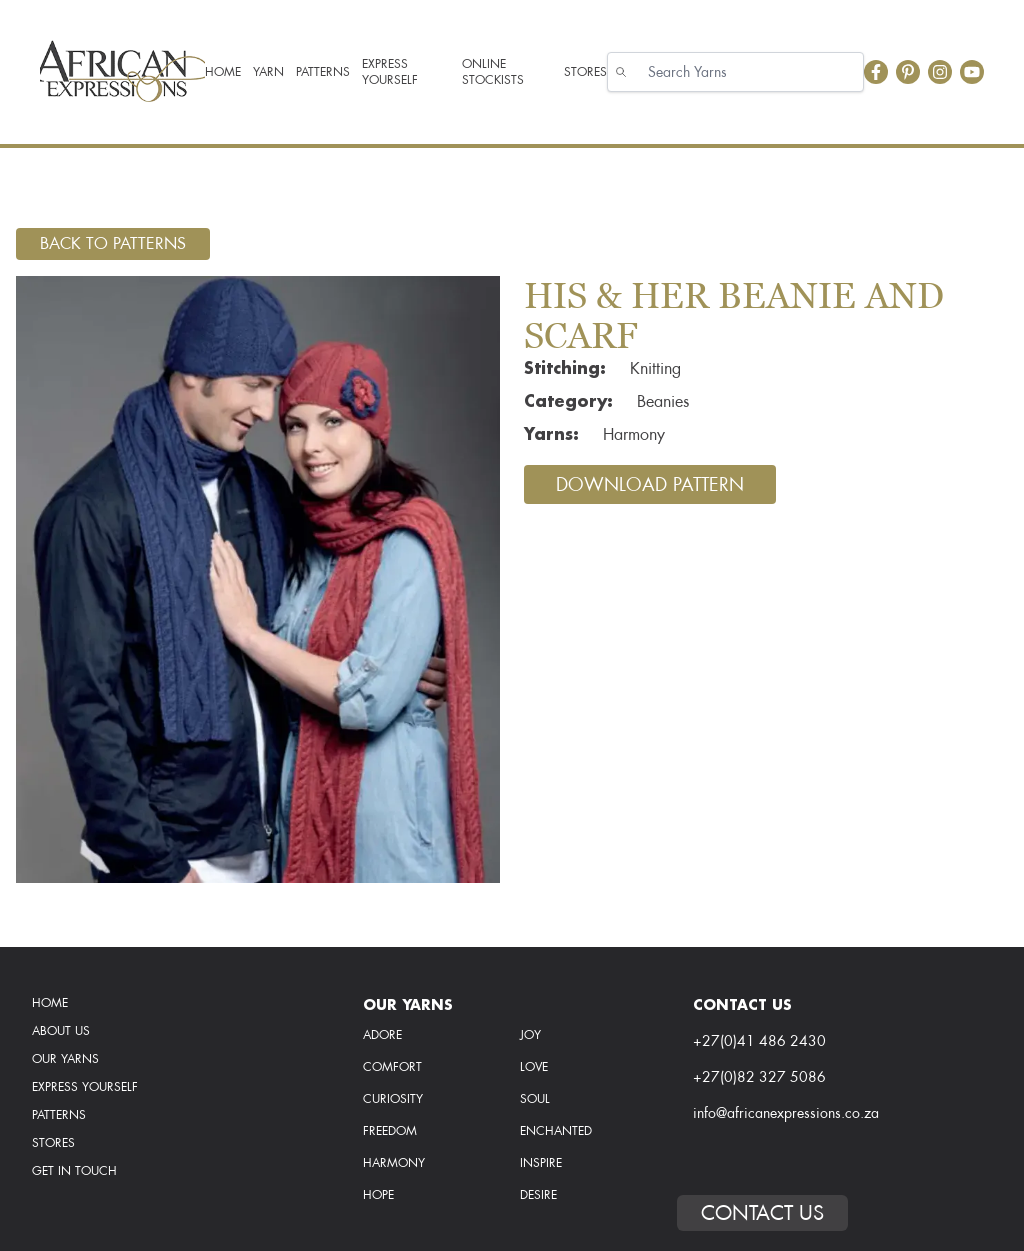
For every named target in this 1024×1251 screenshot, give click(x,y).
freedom (390, 1131)
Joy (530, 1035)
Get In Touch (74, 1171)
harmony (394, 1163)
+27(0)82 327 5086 (759, 1077)
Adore (382, 1035)
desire (538, 1195)
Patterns (59, 1115)
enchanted (556, 1131)
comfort (392, 1067)
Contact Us (762, 1213)
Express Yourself (85, 1087)
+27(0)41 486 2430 (759, 1041)
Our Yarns (65, 1059)
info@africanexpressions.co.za (786, 1113)
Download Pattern (650, 484)
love (534, 1067)
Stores (53, 1143)
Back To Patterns (113, 243)
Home (50, 1003)
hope (378, 1195)
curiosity (393, 1099)
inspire (541, 1163)
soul (535, 1099)
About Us (61, 1031)
